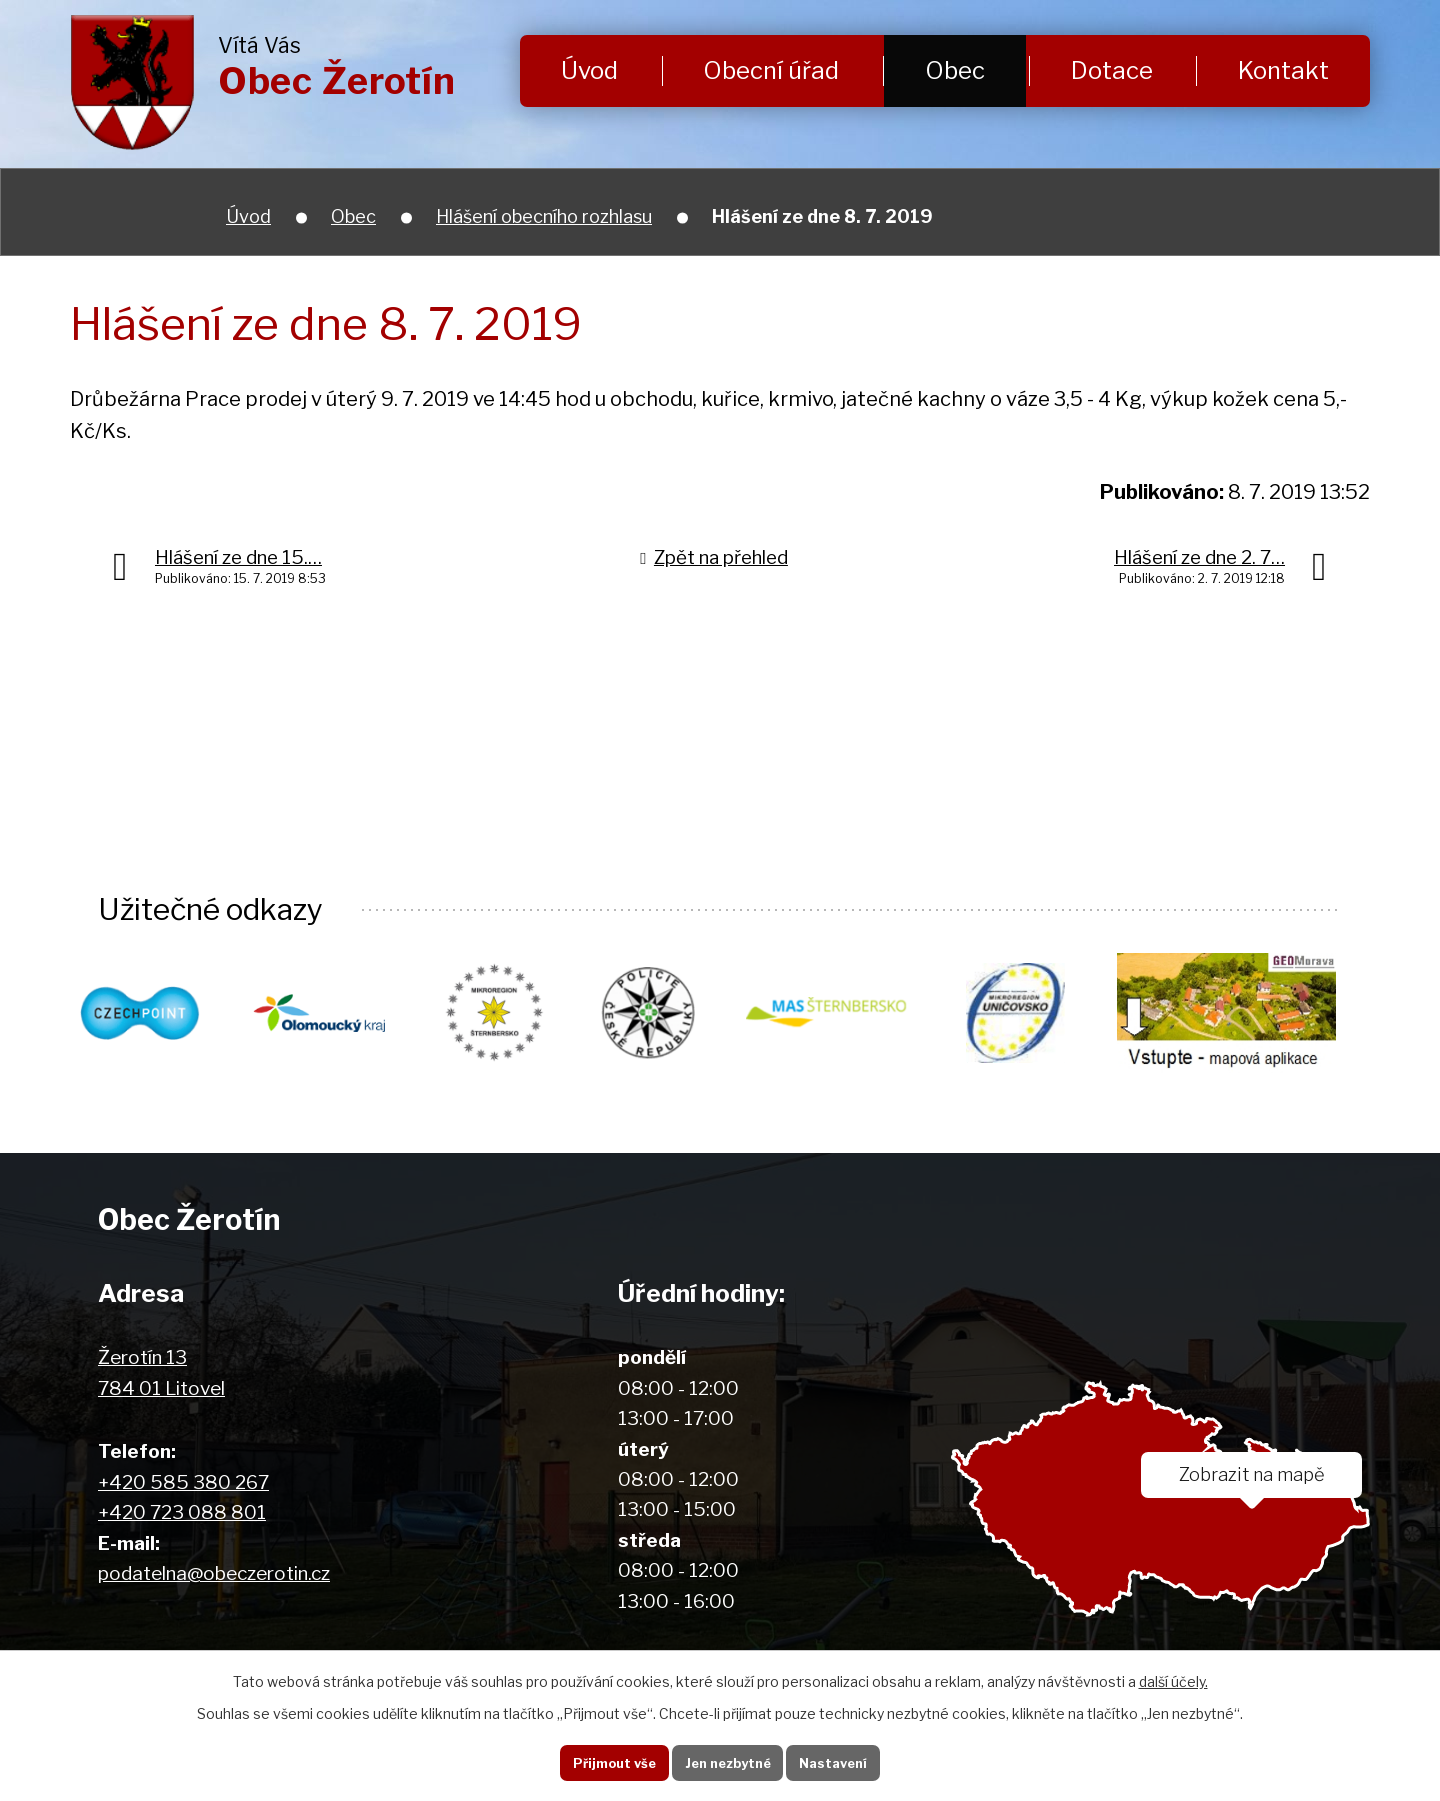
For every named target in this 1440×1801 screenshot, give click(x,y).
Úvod (589, 70)
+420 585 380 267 (183, 1483)
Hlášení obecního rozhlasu (544, 216)
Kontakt (1283, 70)
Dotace (1112, 70)
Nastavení (847, 1760)
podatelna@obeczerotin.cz (214, 1574)
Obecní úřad (771, 70)
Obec (955, 70)
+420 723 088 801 (182, 1513)
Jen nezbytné (727, 1760)
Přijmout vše (599, 1760)
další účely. (1173, 1676)
